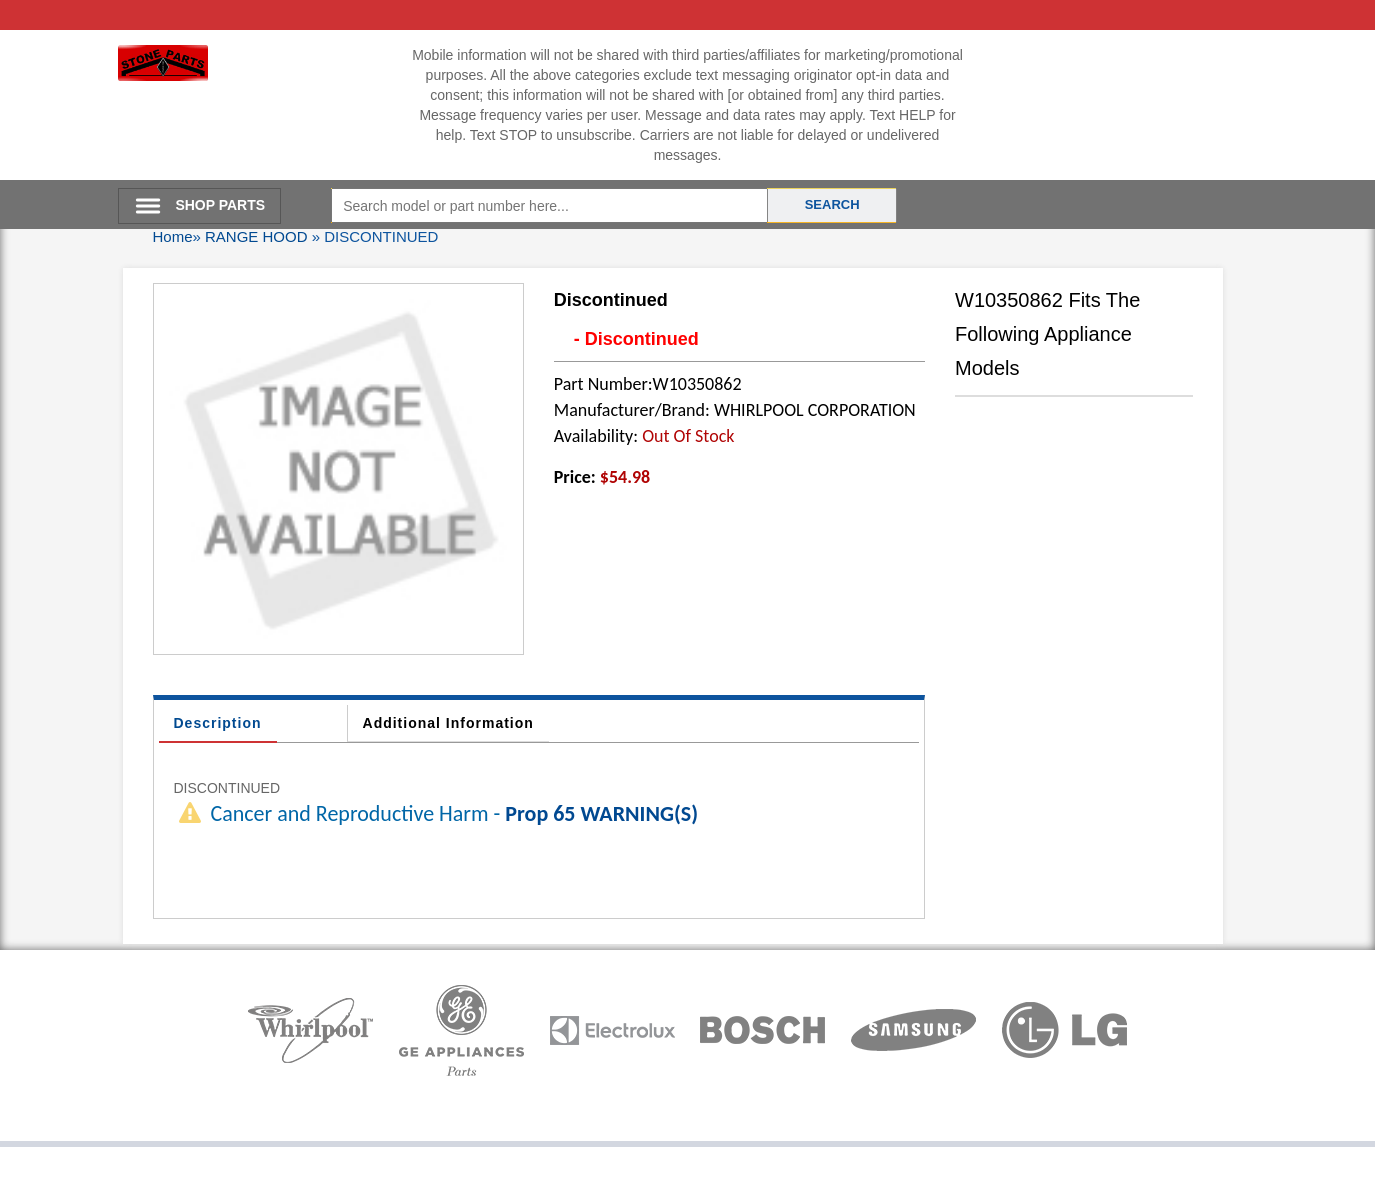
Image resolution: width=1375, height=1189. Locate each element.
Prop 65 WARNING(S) (601, 813)
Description (218, 723)
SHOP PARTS (220, 205)
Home (173, 236)
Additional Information (448, 723)
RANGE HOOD (256, 236)
